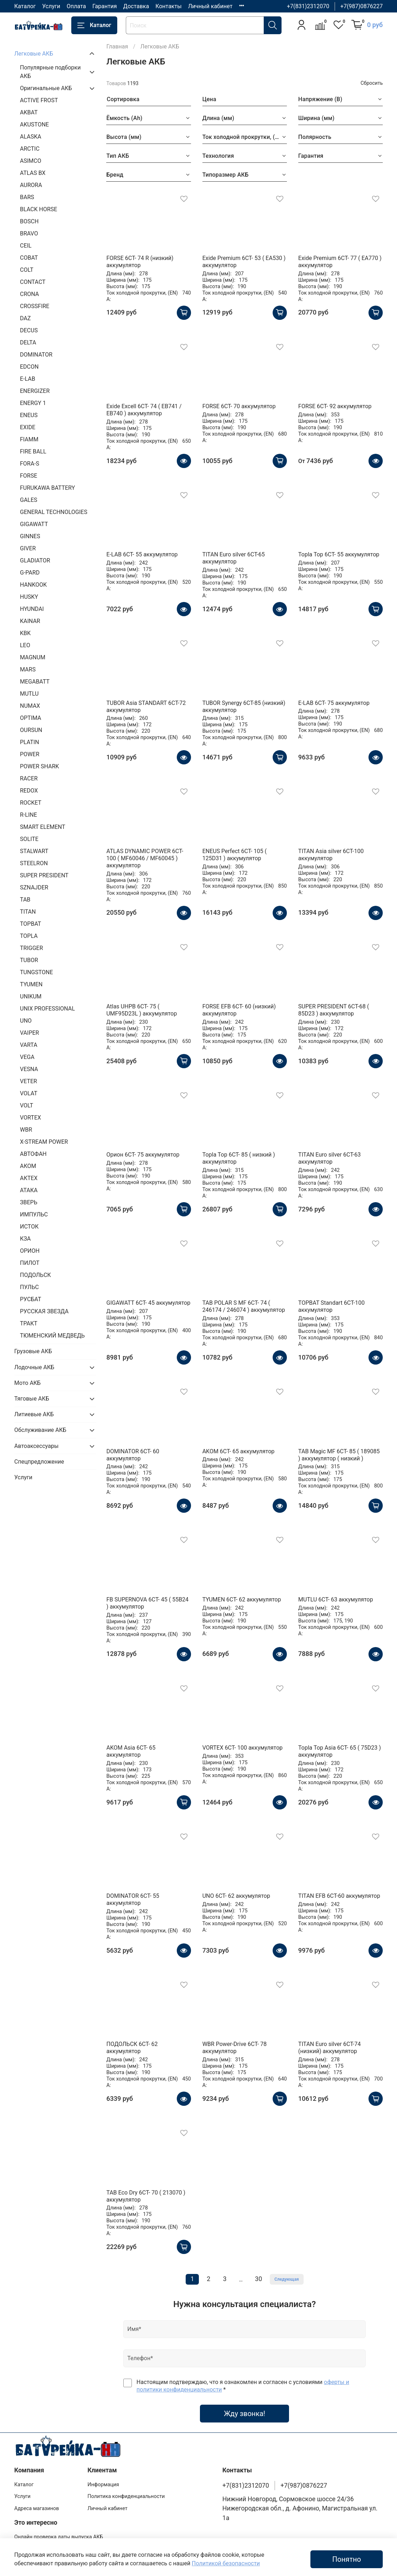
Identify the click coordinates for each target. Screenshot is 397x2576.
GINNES (30, 536)
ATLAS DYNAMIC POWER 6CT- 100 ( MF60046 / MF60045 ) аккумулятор (144, 858)
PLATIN (29, 742)
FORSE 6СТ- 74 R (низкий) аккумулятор (139, 262)
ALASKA (30, 136)
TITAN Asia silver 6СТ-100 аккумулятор (331, 855)
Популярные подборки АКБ (50, 71)
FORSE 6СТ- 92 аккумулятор (335, 406)
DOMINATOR (36, 354)
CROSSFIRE (34, 306)
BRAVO (29, 233)
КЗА (25, 1238)
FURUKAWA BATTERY (47, 487)
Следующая (286, 2279)
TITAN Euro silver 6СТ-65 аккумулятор (233, 558)
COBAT (29, 257)
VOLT (26, 1105)
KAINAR (30, 621)
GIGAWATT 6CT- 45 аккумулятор (148, 1302)
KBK (25, 633)
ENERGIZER (35, 391)
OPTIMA (30, 718)
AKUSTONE (34, 124)
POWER (29, 754)
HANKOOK (33, 584)
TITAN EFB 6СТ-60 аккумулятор (339, 1895)
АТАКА (29, 1190)
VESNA (29, 1069)
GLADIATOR (35, 560)
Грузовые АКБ (33, 1351)
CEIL (25, 245)
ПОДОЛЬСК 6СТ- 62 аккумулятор (132, 2048)
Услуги (51, 6)
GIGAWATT (34, 524)
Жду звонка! (244, 2413)
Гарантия (104, 6)
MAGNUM (32, 657)
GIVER (28, 548)
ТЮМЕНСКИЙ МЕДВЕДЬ (52, 1335)
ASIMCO (30, 160)
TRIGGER (31, 948)
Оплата (76, 6)
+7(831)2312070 (308, 6)
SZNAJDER (34, 887)
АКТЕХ (28, 1178)
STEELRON (34, 863)
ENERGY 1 (33, 403)
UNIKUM (31, 996)
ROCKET (30, 802)
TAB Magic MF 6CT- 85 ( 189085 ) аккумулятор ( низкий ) (339, 1455)
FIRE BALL (33, 451)
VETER (28, 1081)
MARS (28, 669)
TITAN (28, 911)
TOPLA (29, 936)
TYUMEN (31, 984)
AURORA (31, 185)
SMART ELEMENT (42, 827)
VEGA (27, 1057)
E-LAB (27, 378)
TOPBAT (30, 923)
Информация (103, 2485)
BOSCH (29, 221)
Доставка (136, 6)
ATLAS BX (33, 173)
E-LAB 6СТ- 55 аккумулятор (141, 554)
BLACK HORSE (38, 209)
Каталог (25, 6)
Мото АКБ (27, 1383)
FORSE (28, 475)
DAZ (25, 318)
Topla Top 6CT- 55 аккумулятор (338, 554)
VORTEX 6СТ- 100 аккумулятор (242, 1747)
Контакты (168, 6)
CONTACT (33, 282)
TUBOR (29, 960)
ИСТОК (29, 1226)
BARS (27, 197)
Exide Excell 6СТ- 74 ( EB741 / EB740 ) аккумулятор (143, 410)
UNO (26, 1020)
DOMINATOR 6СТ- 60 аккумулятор (132, 1455)
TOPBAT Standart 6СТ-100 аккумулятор (331, 1306)
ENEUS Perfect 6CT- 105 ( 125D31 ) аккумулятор (234, 855)
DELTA (28, 342)
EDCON (29, 366)
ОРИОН (30, 1250)
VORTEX (30, 1117)
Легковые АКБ (33, 53)
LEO (25, 645)
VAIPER (29, 1032)
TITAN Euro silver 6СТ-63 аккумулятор (329, 1158)
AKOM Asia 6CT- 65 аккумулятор (130, 1751)
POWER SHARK (39, 766)
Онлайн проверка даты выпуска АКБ (58, 2537)
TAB (25, 899)
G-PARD (30, 572)
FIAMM (29, 439)
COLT (26, 269)
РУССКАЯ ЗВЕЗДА (44, 1311)
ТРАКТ (28, 1323)
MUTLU (29, 693)
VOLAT (28, 1093)
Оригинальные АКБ (46, 88)
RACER (29, 778)
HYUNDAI (32, 609)
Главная (117, 46)
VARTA (28, 1045)
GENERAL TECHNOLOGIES (53, 512)
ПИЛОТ (30, 1263)
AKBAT (28, 112)
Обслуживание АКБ (40, 1430)
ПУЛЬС (29, 1287)
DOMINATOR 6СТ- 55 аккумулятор (132, 1899)
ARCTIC (30, 148)
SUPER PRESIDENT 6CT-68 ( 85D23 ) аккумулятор (333, 1010)
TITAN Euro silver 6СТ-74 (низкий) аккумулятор (329, 2048)
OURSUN (31, 730)
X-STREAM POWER (44, 1141)
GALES (28, 500)
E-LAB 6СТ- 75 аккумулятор (334, 703)
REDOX (29, 790)
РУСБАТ (30, 1299)
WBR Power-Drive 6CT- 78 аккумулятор (234, 2048)
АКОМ (28, 1166)
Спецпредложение (39, 1461)
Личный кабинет (210, 6)
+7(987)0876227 (361, 6)
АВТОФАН (33, 1154)
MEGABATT (35, 681)
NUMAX (30, 705)
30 (258, 2278)
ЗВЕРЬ (28, 1202)
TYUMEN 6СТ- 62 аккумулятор (241, 1599)
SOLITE (29, 839)
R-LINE (28, 814)
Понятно (346, 2559)
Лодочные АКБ (34, 1367)
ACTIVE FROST (39, 100)
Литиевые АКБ (34, 1414)
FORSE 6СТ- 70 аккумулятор (239, 406)
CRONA (29, 294)
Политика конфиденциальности (126, 2496)
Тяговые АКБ (31, 1398)
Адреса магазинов (36, 2508)
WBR (26, 1129)
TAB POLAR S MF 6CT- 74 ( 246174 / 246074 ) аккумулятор (243, 1306)
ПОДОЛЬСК (35, 1275)
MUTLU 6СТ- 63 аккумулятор (335, 1599)
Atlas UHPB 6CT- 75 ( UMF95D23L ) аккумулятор (141, 1010)
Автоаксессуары (36, 1446)
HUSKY (29, 596)
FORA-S (29, 463)
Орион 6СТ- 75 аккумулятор (142, 1154)
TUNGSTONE (36, 972)
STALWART (34, 851)
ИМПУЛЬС (34, 1214)
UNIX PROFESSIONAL (47, 1008)
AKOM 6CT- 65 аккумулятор (238, 1451)
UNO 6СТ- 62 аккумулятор (236, 1895)
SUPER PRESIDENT (44, 875)
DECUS (29, 330)
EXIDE (27, 427)
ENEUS (28, 415)
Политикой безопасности (226, 2563)
